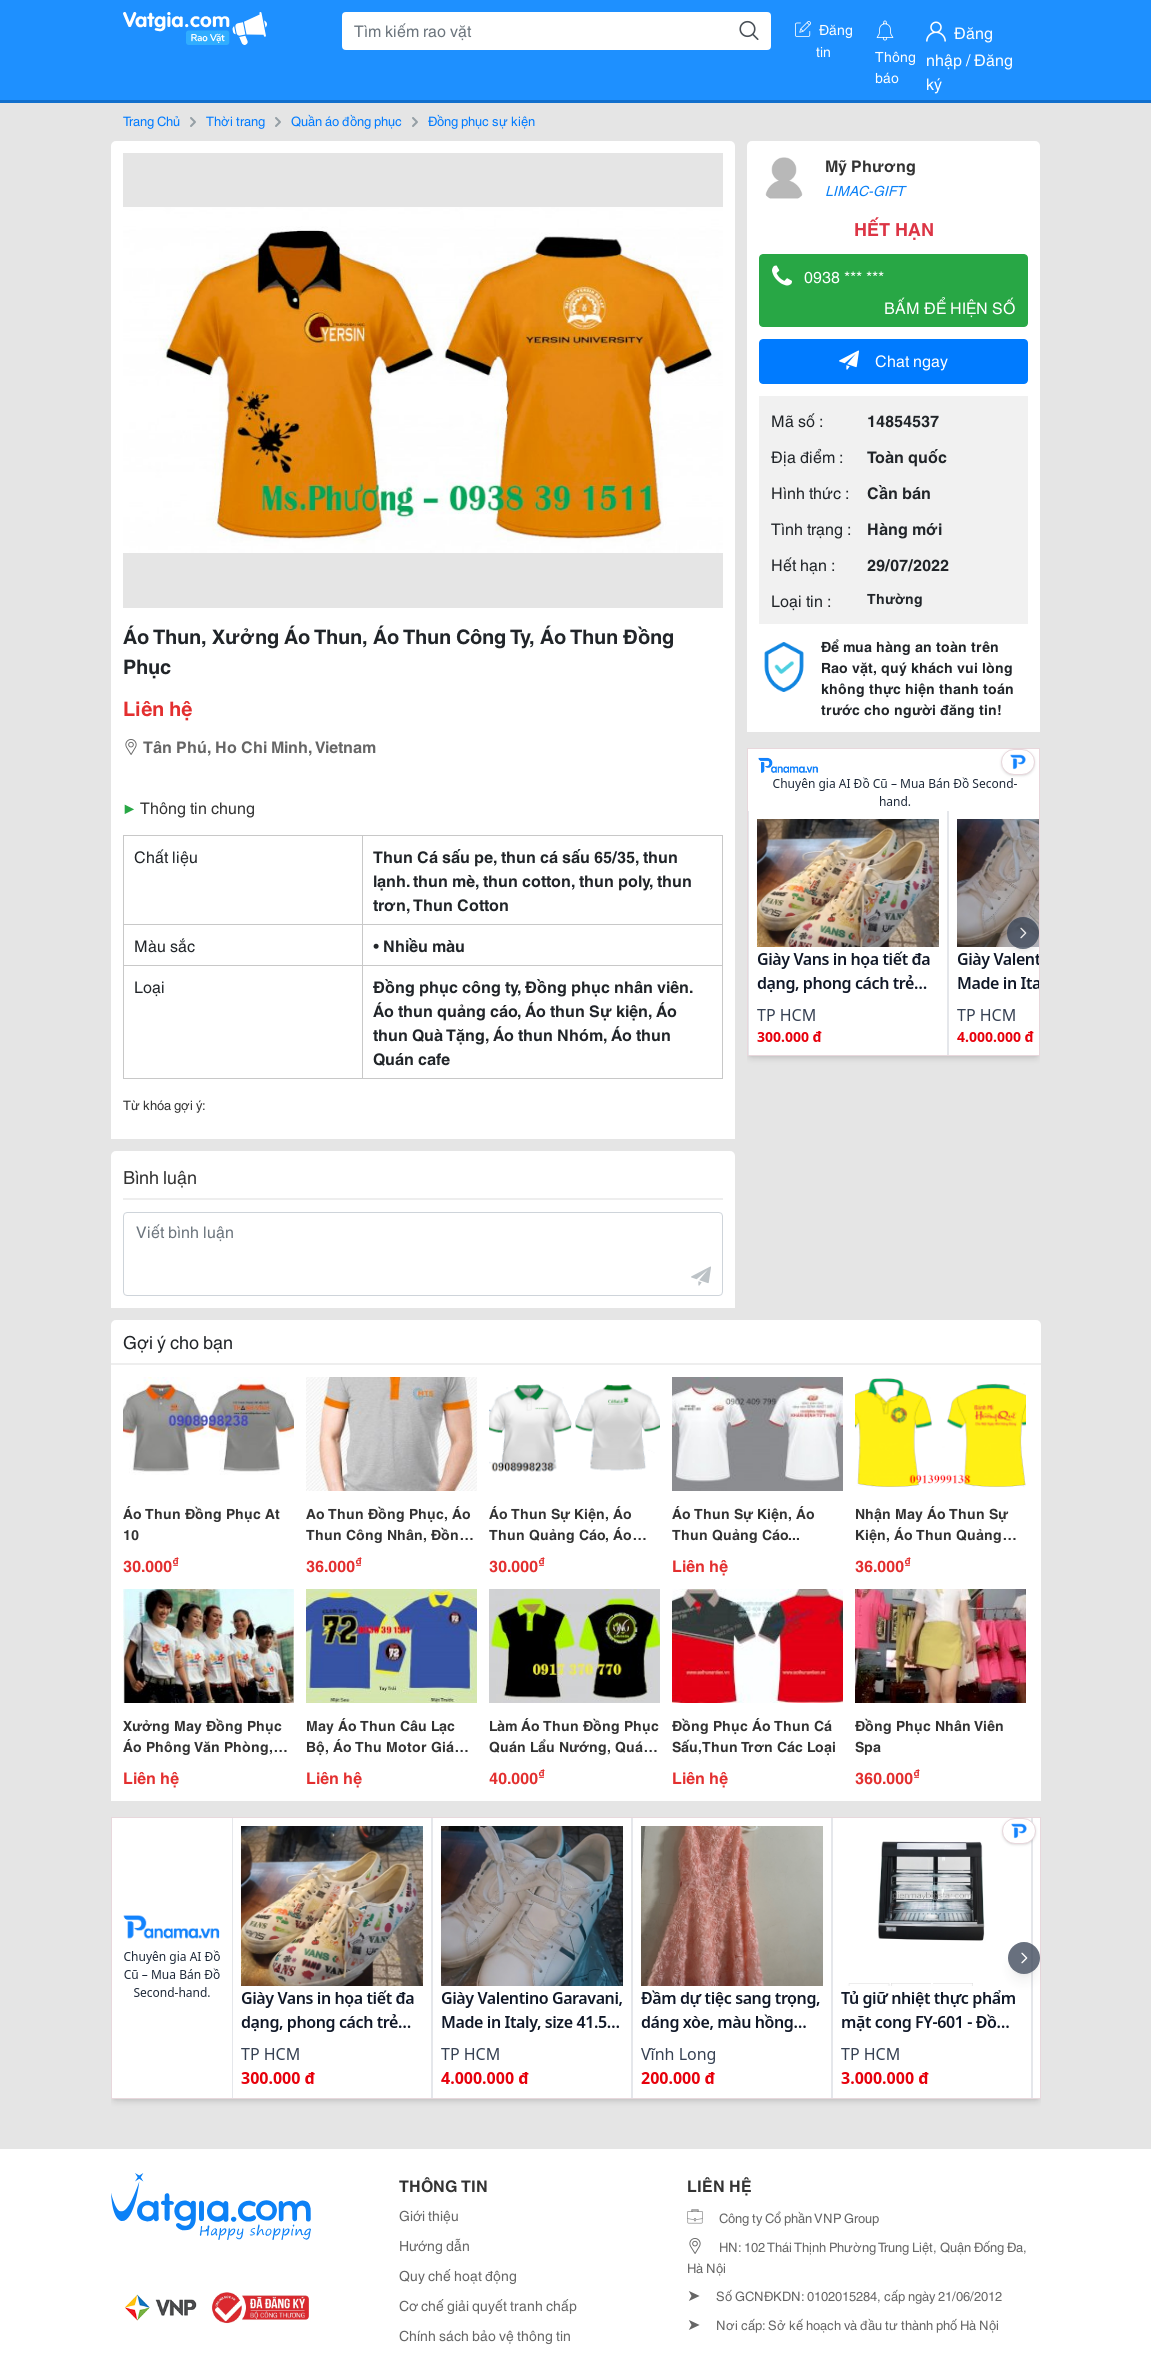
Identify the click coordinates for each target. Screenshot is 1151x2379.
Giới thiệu (429, 2215)
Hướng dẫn (434, 2245)
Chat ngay (893, 359)
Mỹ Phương (870, 164)
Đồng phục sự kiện (481, 120)
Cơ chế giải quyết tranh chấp (488, 2305)
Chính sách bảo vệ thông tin (485, 2335)
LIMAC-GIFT (865, 190)
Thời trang (235, 120)
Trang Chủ (151, 120)
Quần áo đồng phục (346, 120)
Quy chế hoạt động (458, 2275)
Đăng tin (824, 33)
